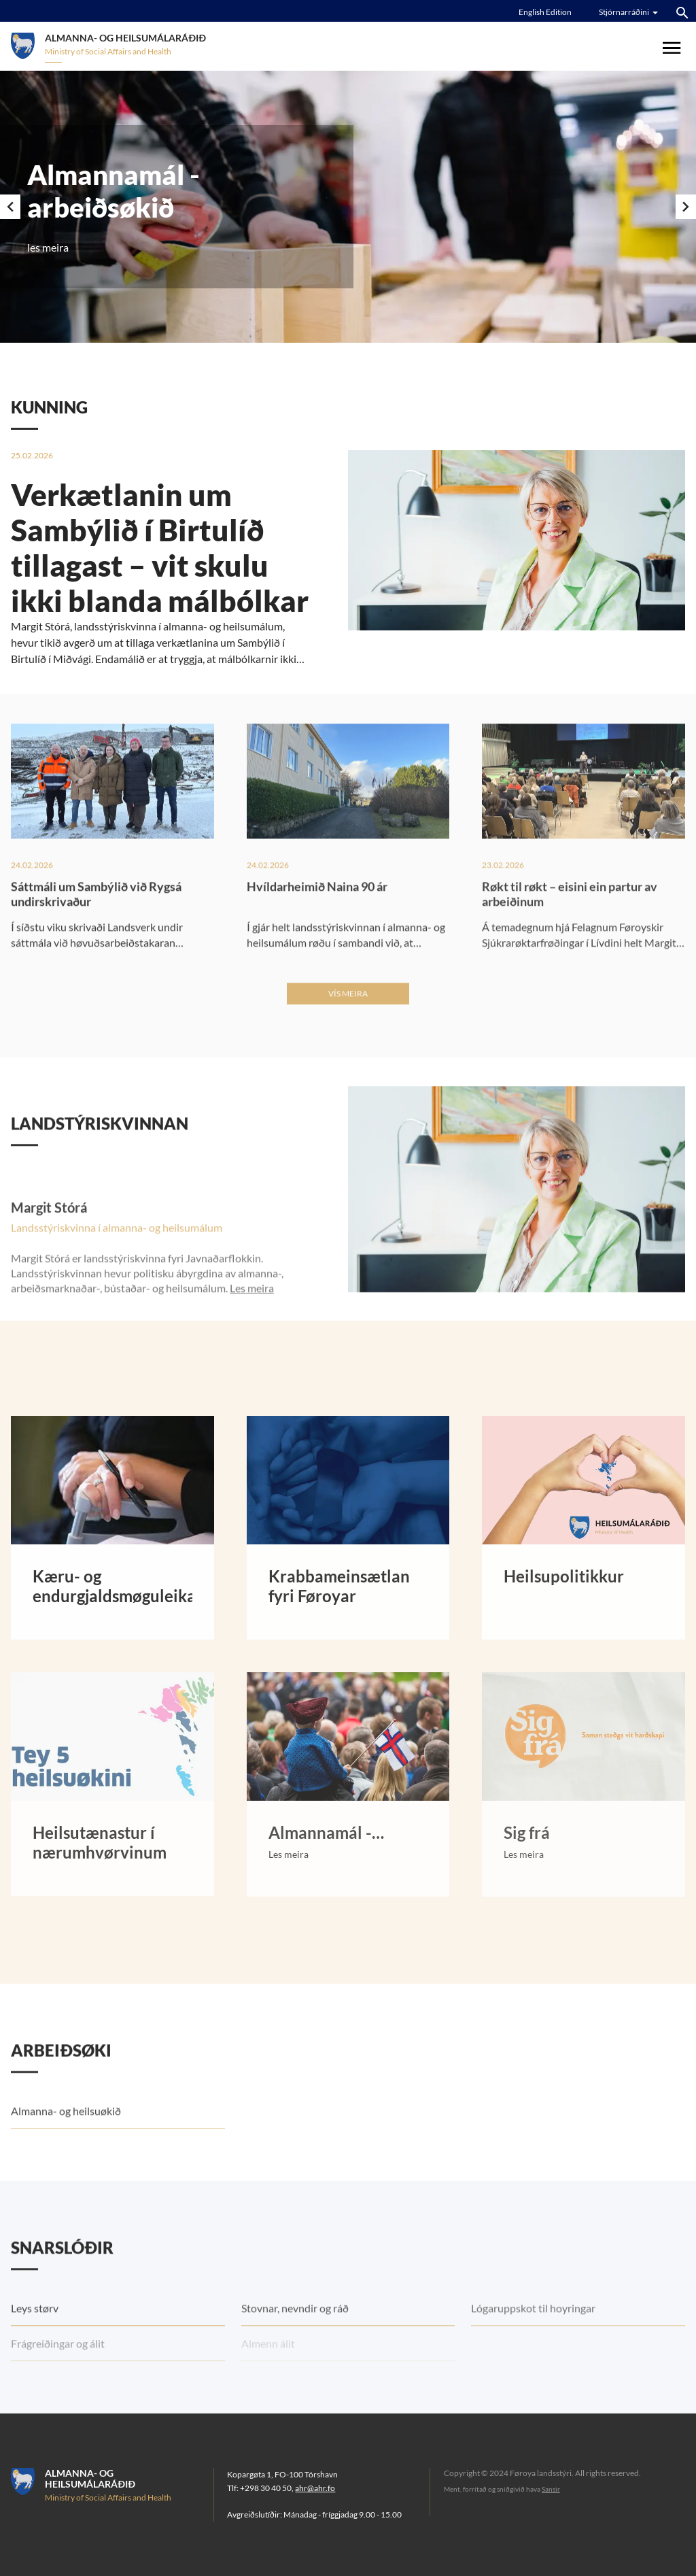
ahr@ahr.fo (315, 2488)
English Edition (545, 12)
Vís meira (348, 1032)
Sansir (551, 2489)
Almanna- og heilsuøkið (66, 2149)
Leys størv (34, 2346)
